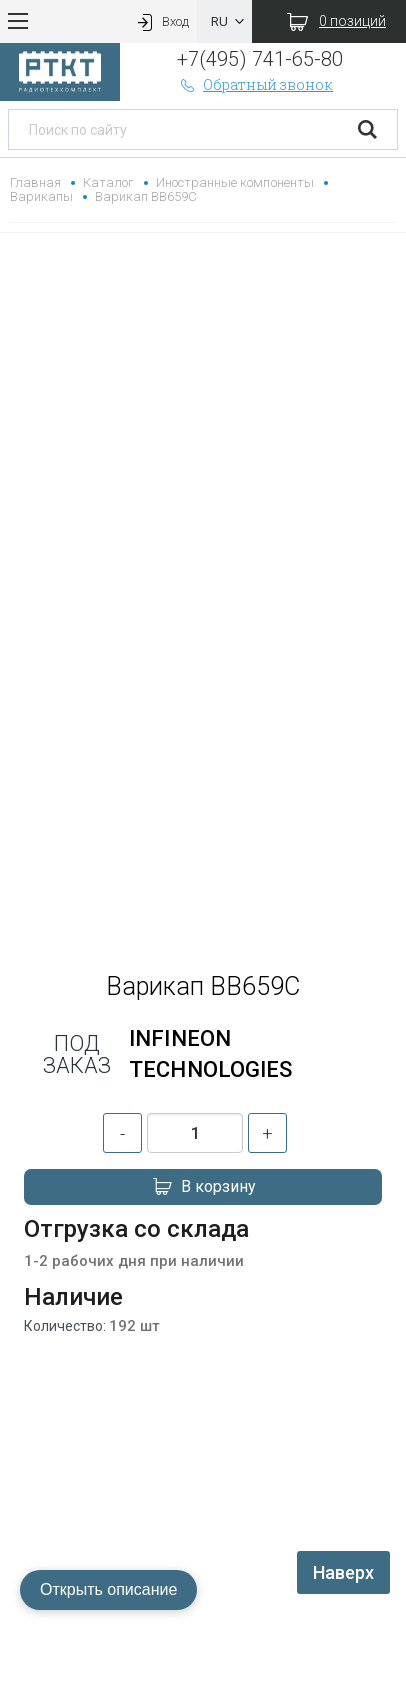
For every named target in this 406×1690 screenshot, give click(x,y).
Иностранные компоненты (234, 182)
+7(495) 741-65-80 (259, 59)
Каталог (108, 182)
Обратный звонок (255, 84)
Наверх (343, 1572)
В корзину (203, 1187)
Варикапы (41, 196)
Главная (35, 182)
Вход (161, 21)
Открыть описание (108, 1589)
